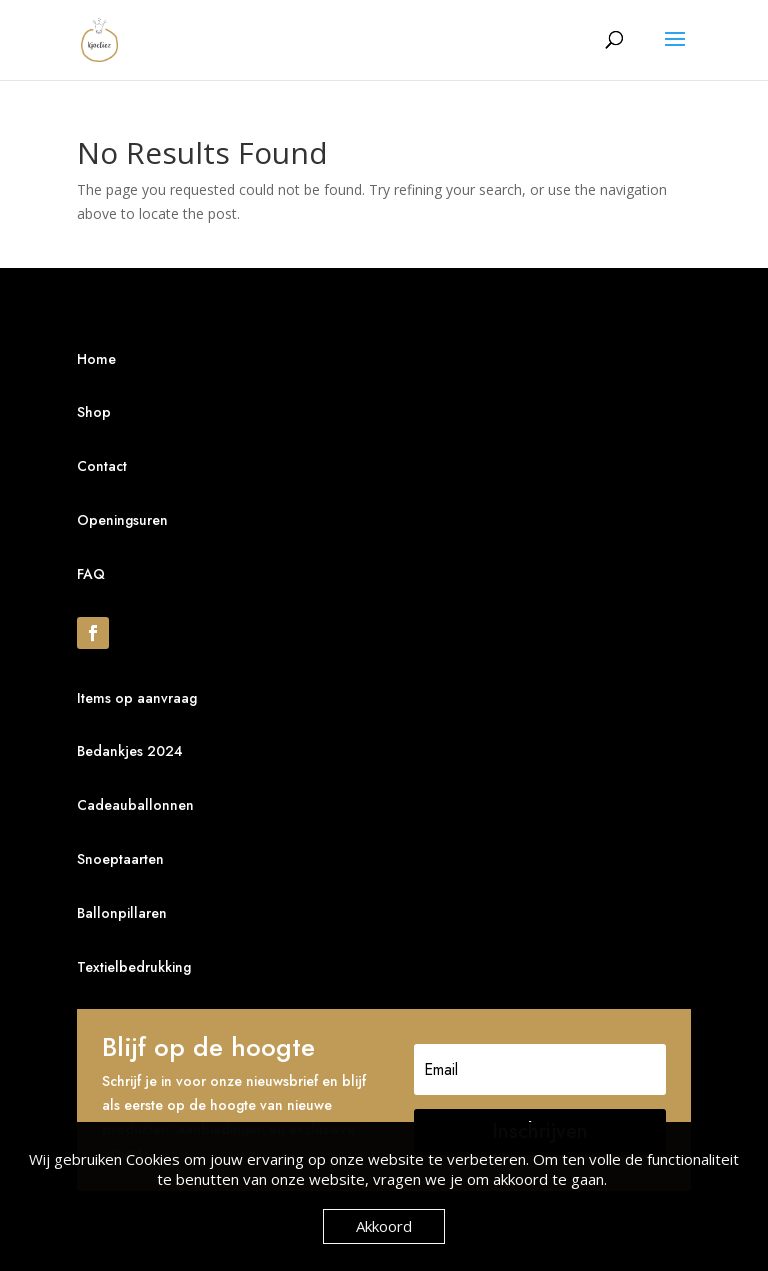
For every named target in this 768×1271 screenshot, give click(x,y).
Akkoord (384, 1226)
